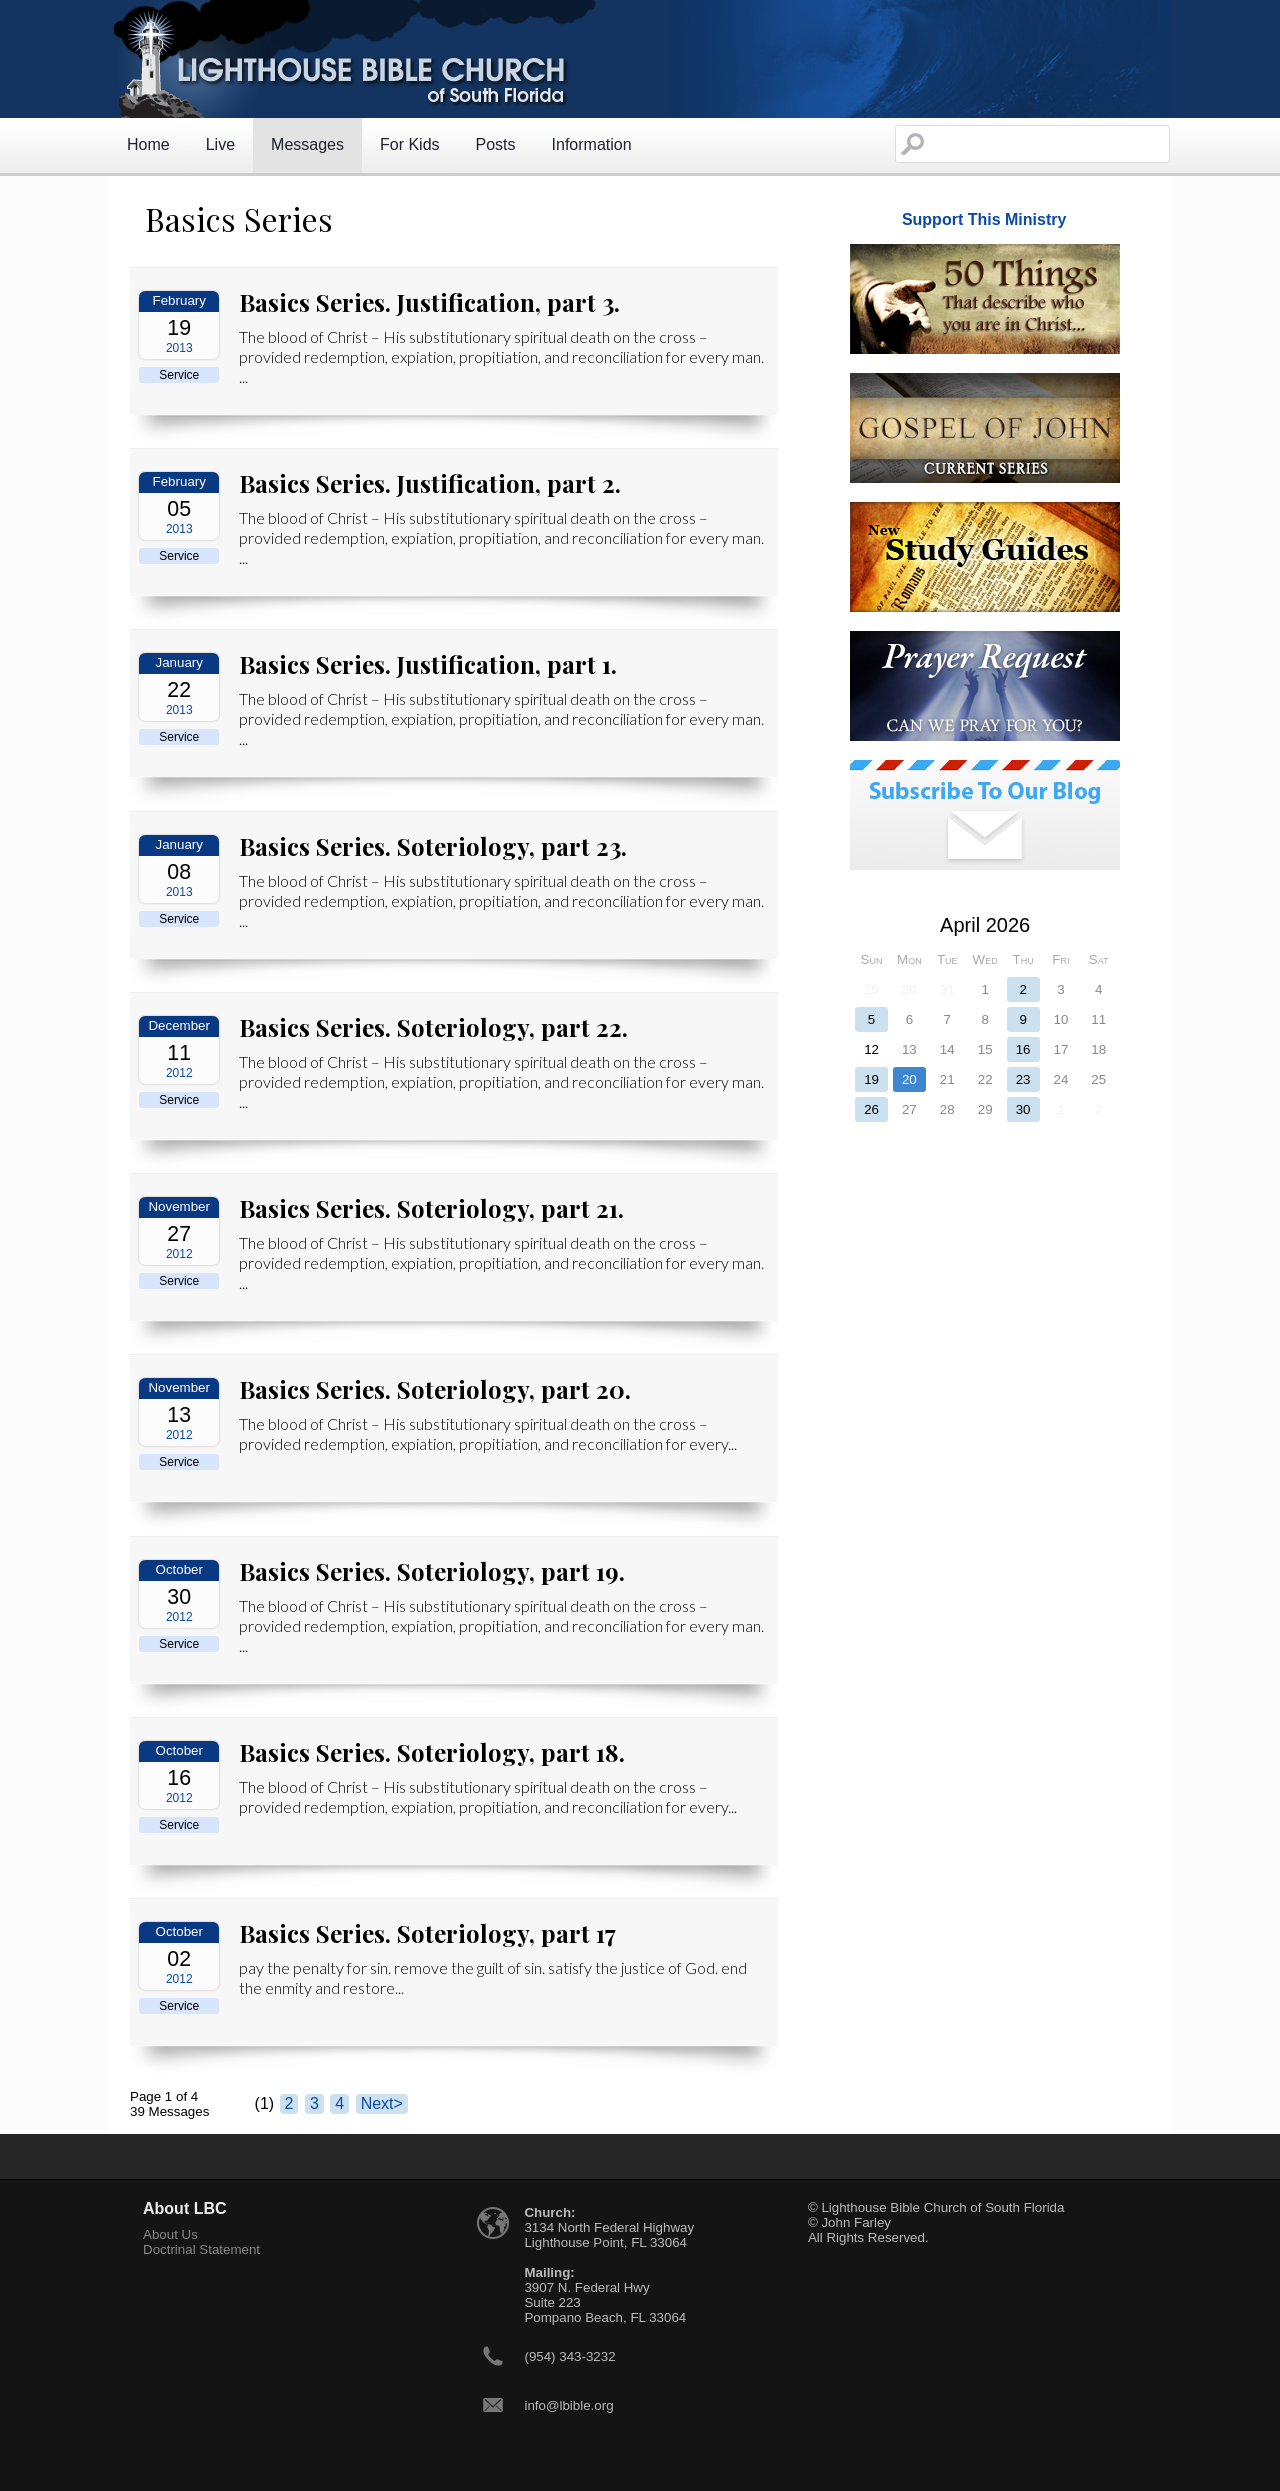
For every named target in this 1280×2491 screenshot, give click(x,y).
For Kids (410, 144)
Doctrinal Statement (201, 2249)
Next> (382, 2103)
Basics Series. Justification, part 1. (428, 664)
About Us (170, 2234)
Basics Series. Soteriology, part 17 (427, 1933)
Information (592, 144)
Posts (496, 144)
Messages (307, 144)
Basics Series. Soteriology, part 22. (433, 1027)
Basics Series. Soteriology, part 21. (431, 1208)
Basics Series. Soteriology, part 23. (433, 846)
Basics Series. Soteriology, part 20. (435, 1389)
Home (148, 144)
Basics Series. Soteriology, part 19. (432, 1571)
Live (220, 144)
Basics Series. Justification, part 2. (430, 483)
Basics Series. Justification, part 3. (429, 302)
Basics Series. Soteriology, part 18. (432, 1752)
